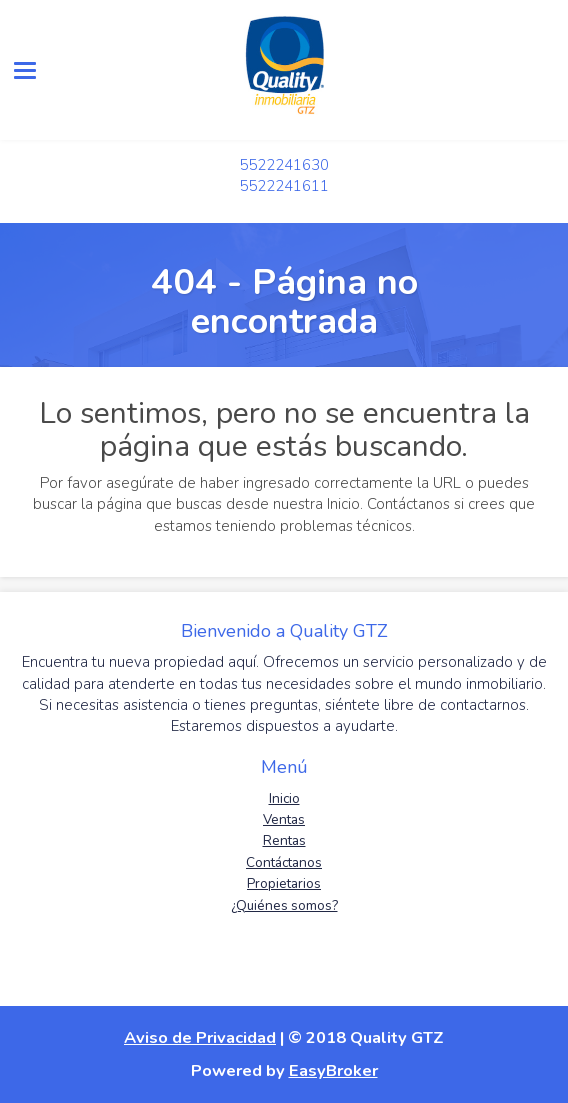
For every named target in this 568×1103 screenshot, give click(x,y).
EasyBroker (333, 1070)
